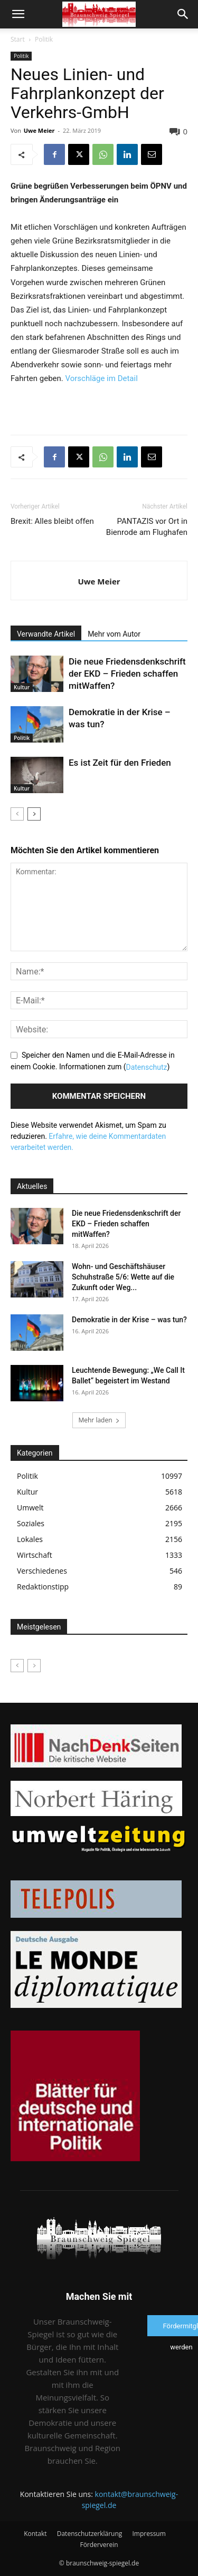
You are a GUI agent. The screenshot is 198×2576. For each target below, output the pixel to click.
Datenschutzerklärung (89, 2533)
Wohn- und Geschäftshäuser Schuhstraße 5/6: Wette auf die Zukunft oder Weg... (123, 1277)
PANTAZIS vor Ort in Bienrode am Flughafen (146, 526)
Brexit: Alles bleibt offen (52, 521)
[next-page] (34, 814)
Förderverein (99, 2544)
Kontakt (35, 2533)
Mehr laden (98, 1420)
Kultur (22, 687)
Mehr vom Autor (114, 634)
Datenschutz (146, 1066)
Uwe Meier (39, 130)
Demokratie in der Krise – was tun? (129, 1319)
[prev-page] (17, 814)
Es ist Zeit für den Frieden (120, 762)
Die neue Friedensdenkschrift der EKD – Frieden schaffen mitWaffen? (127, 673)
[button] (18, 14)
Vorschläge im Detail (101, 378)
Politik (44, 39)
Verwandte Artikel (46, 634)
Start (18, 39)
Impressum (148, 2533)
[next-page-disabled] (34, 1665)
